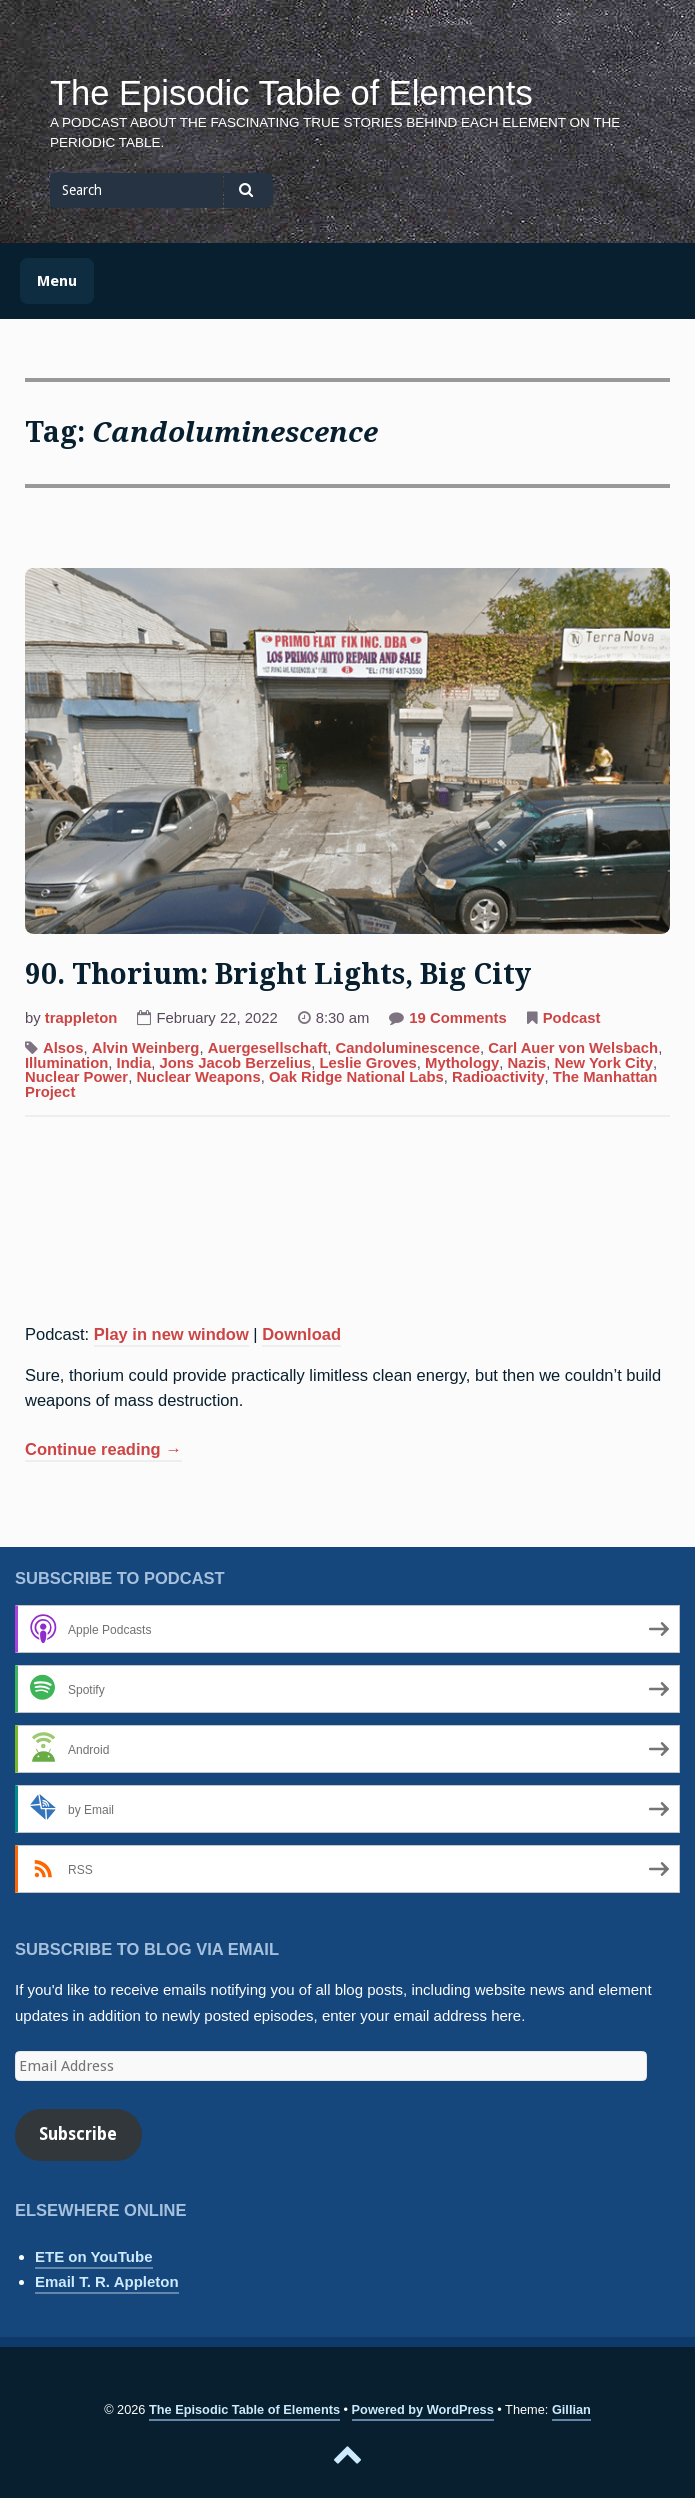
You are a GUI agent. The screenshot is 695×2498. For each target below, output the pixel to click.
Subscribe (78, 2134)
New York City (604, 1063)
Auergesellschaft (268, 1048)
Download (301, 1334)
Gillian (571, 2409)
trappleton (81, 1018)
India (134, 1063)
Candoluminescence (408, 1048)
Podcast (572, 1018)
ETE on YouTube (94, 2256)
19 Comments (457, 1020)
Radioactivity (498, 1077)
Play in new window (171, 1334)
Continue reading (103, 1451)
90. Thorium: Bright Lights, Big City (278, 974)
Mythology (462, 1063)
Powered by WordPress (423, 2409)
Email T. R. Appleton (107, 2281)
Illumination (66, 1063)
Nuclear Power (76, 1077)
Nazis (527, 1063)
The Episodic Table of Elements (291, 93)
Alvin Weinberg (146, 1048)
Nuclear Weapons (198, 1077)
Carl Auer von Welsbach (573, 1048)
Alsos (63, 1048)
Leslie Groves (367, 1063)
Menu (57, 281)
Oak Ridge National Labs (356, 1077)
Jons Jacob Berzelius (235, 1063)
